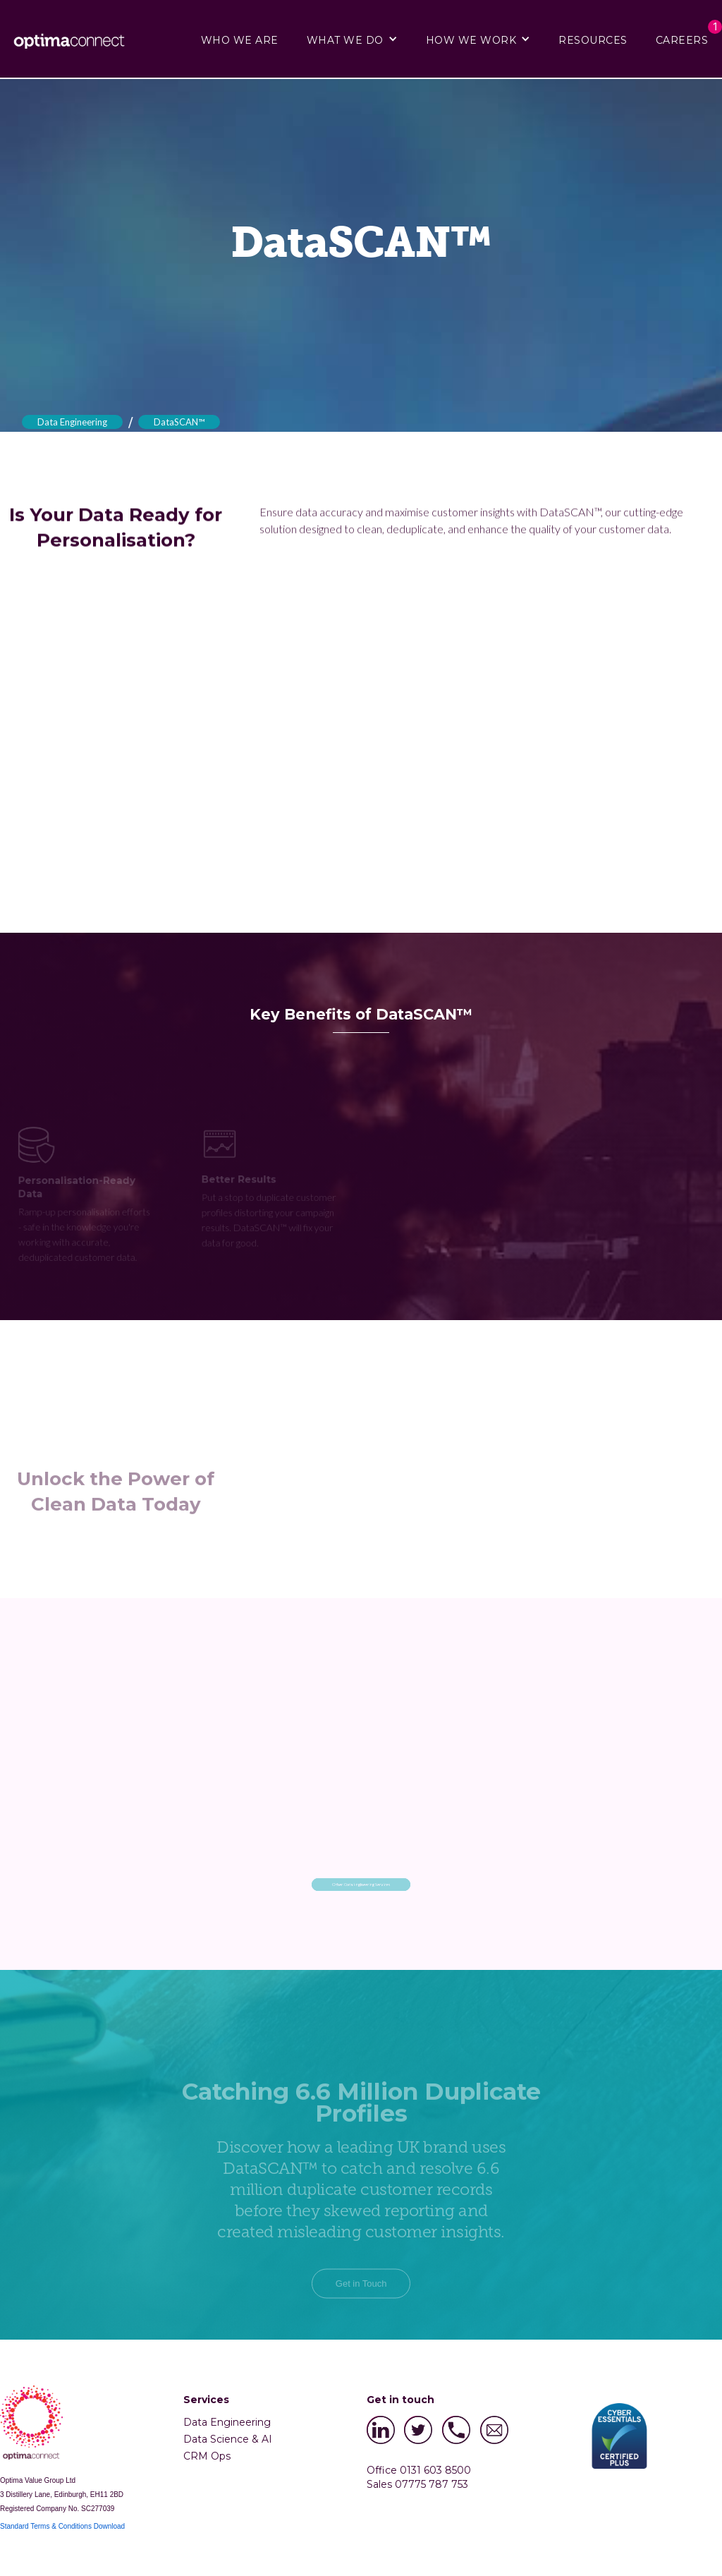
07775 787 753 (431, 2484)
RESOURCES (593, 40)
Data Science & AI (227, 2439)
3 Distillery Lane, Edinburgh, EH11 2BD (61, 2494)
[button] (352, 39)
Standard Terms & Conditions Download (62, 2526)
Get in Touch (361, 2309)
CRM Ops (207, 2456)
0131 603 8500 (435, 2470)
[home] (74, 40)
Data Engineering (72, 422)
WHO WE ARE (240, 40)
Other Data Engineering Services (361, 1884)
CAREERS (682, 40)
